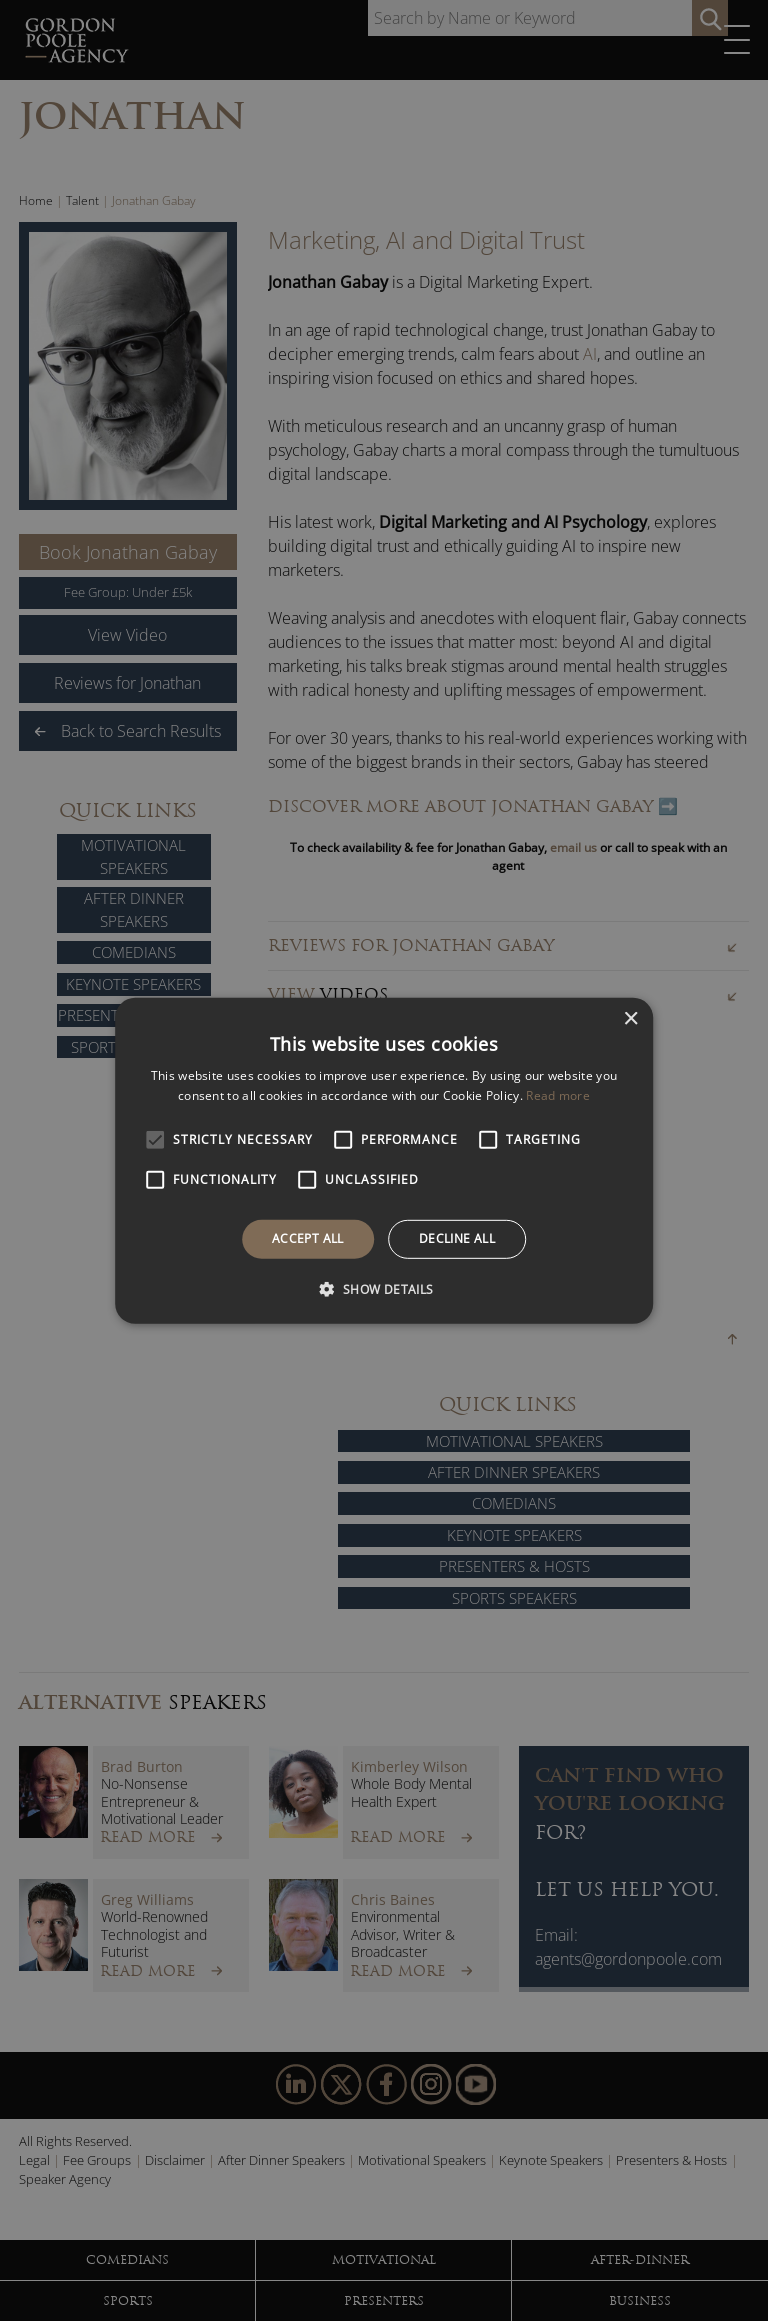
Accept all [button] (308, 1238)
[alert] (384, 1160)
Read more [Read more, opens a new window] (558, 1095)
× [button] (630, 1018)
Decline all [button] (457, 1238)
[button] (383, 1289)
